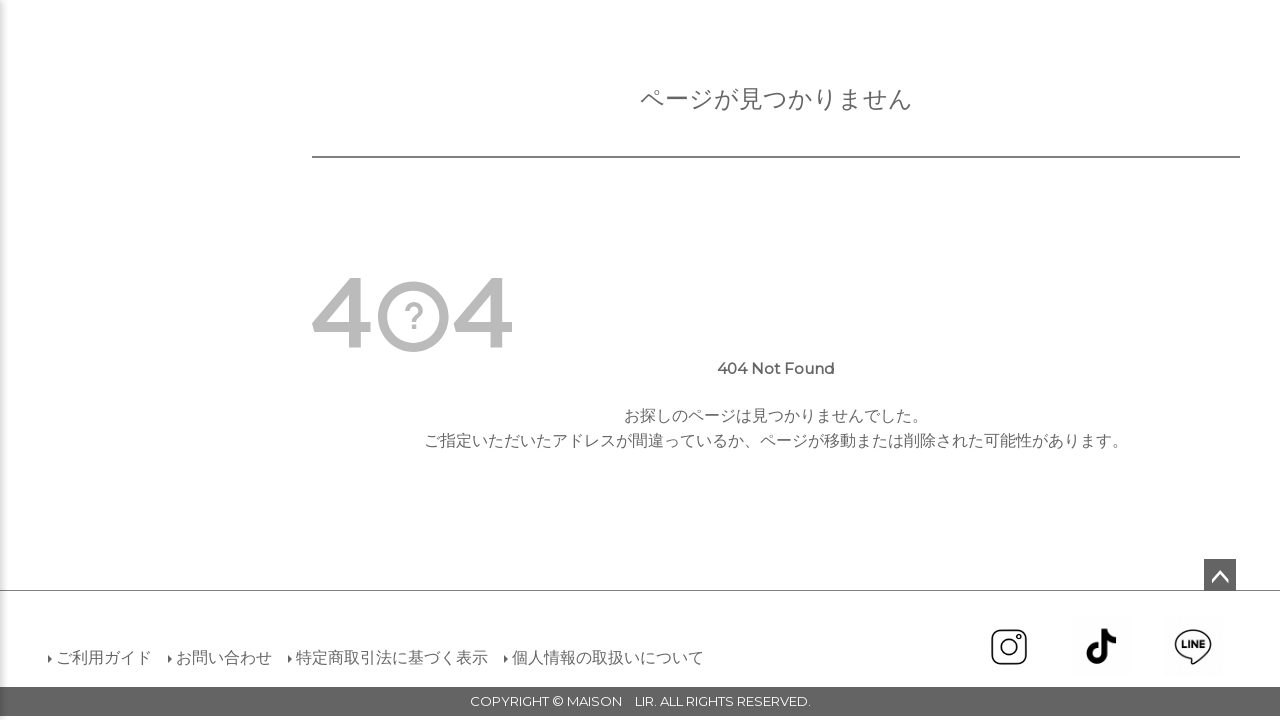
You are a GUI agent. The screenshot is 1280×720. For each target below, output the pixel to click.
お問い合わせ (224, 657)
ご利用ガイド (104, 657)
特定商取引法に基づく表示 (392, 657)
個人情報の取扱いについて (608, 657)
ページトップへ (1220, 575)
